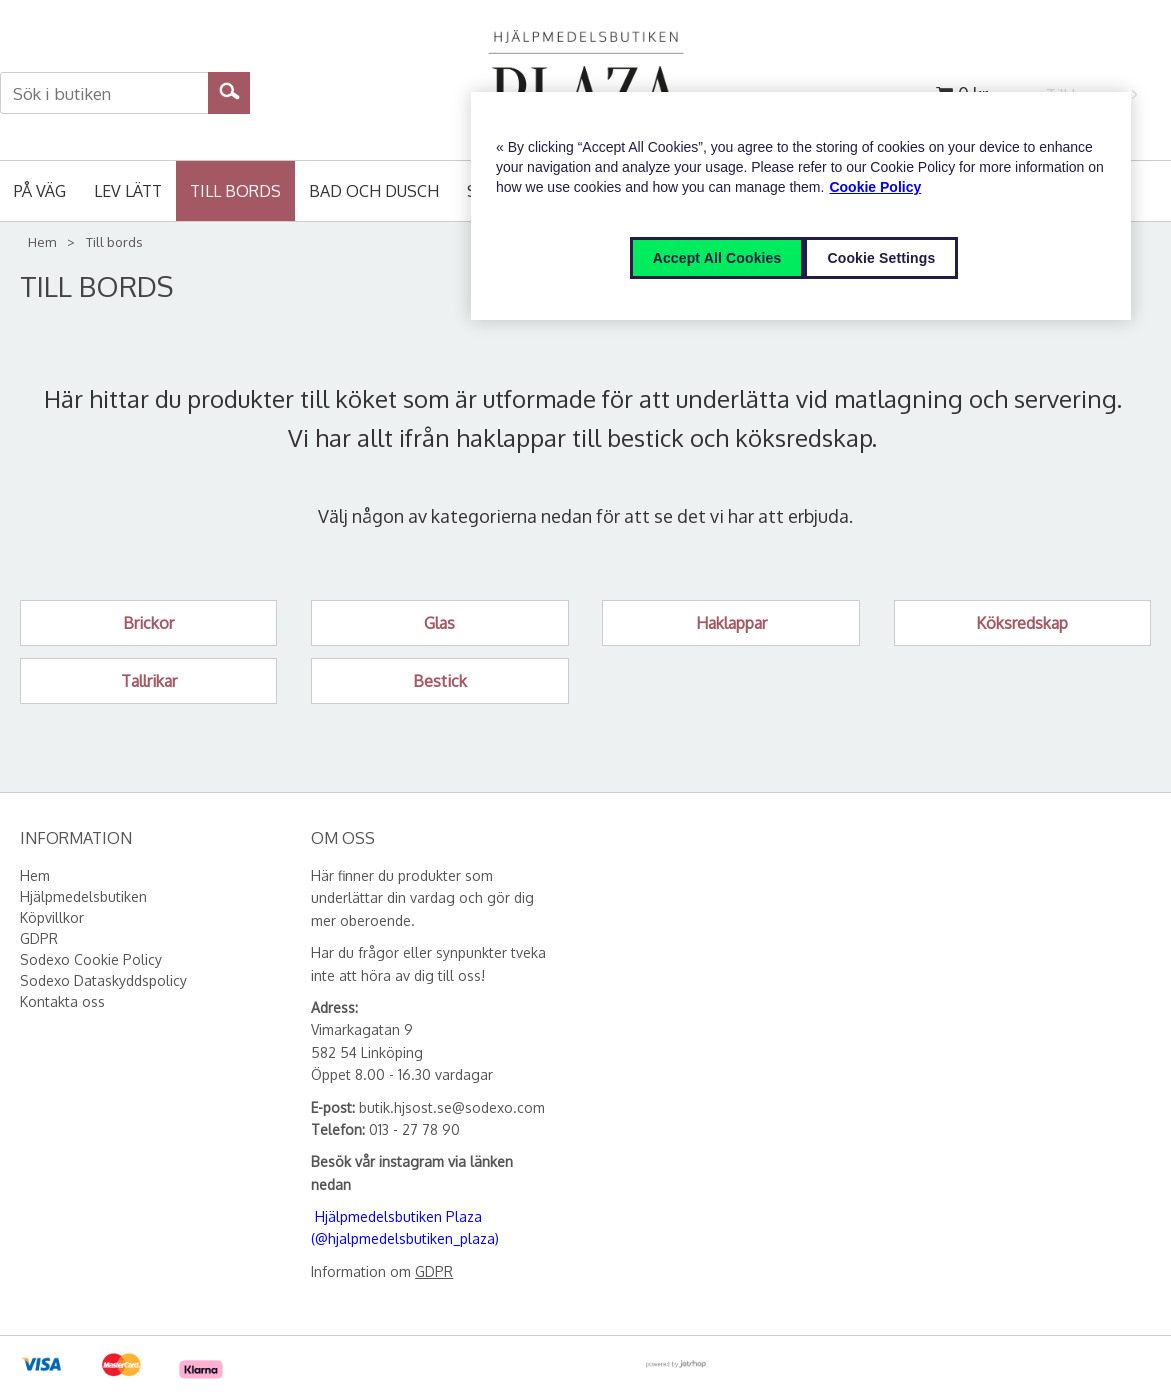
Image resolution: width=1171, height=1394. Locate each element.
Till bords (235, 191)
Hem (42, 242)
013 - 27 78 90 (414, 1129)
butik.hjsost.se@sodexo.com (452, 1107)
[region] (801, 206)
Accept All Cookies (717, 258)
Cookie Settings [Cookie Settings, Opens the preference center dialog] (881, 258)
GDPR (434, 1271)
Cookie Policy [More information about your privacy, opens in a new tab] (875, 187)
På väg (40, 191)
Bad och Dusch (374, 191)
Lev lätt (128, 191)
